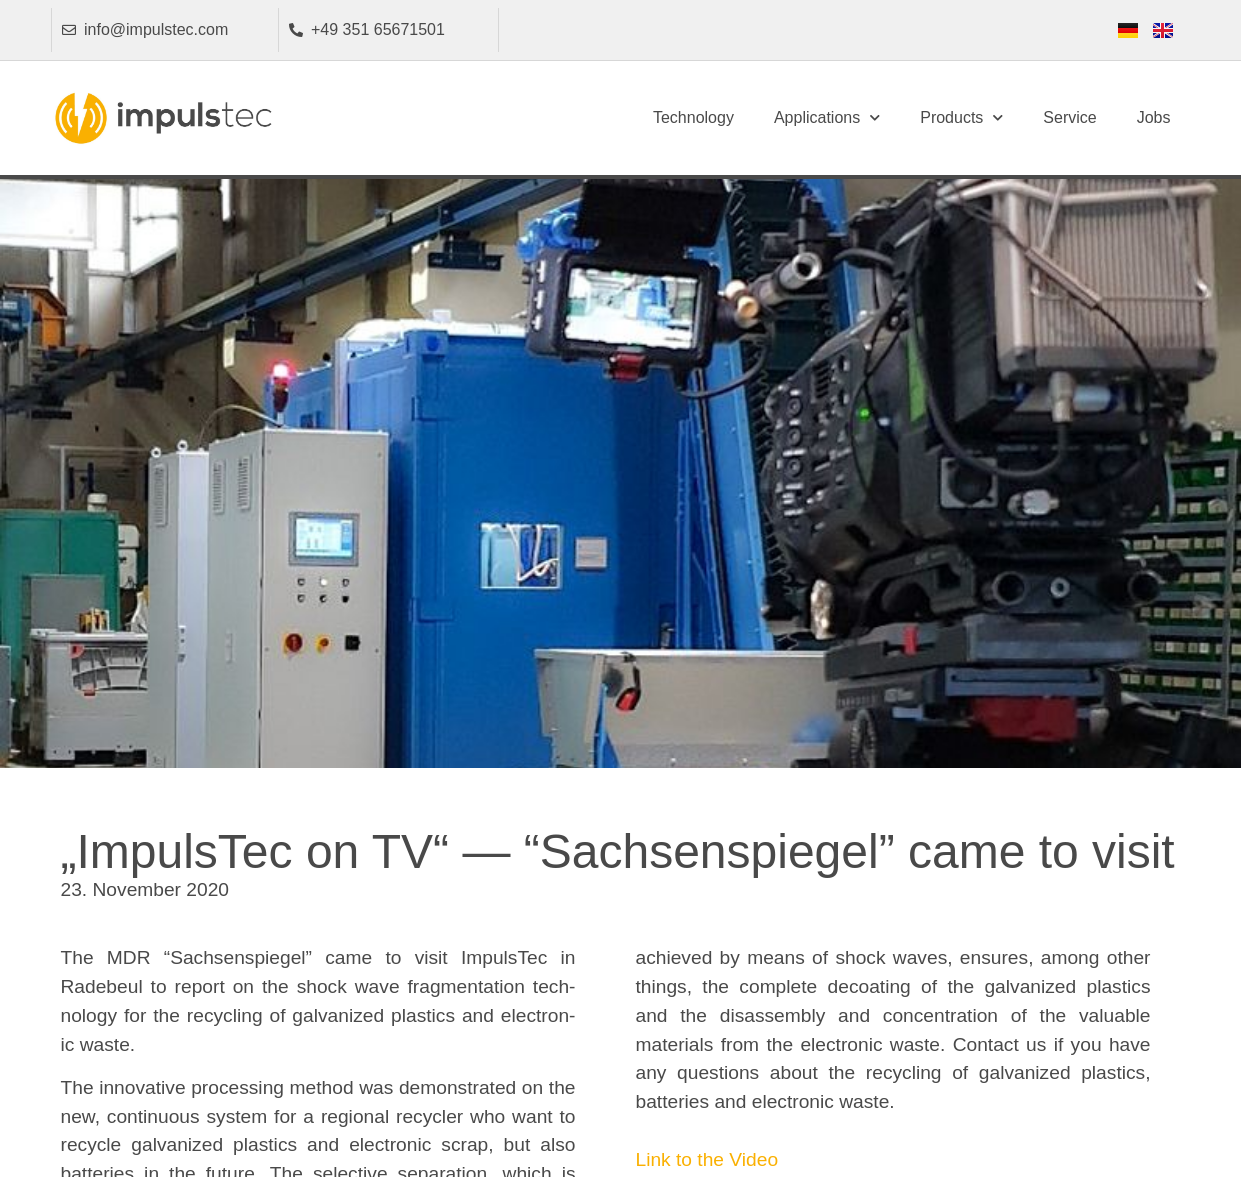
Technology (693, 117)
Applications (827, 117)
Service (1069, 117)
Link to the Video (707, 1159)
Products (961, 117)
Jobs (1154, 117)
